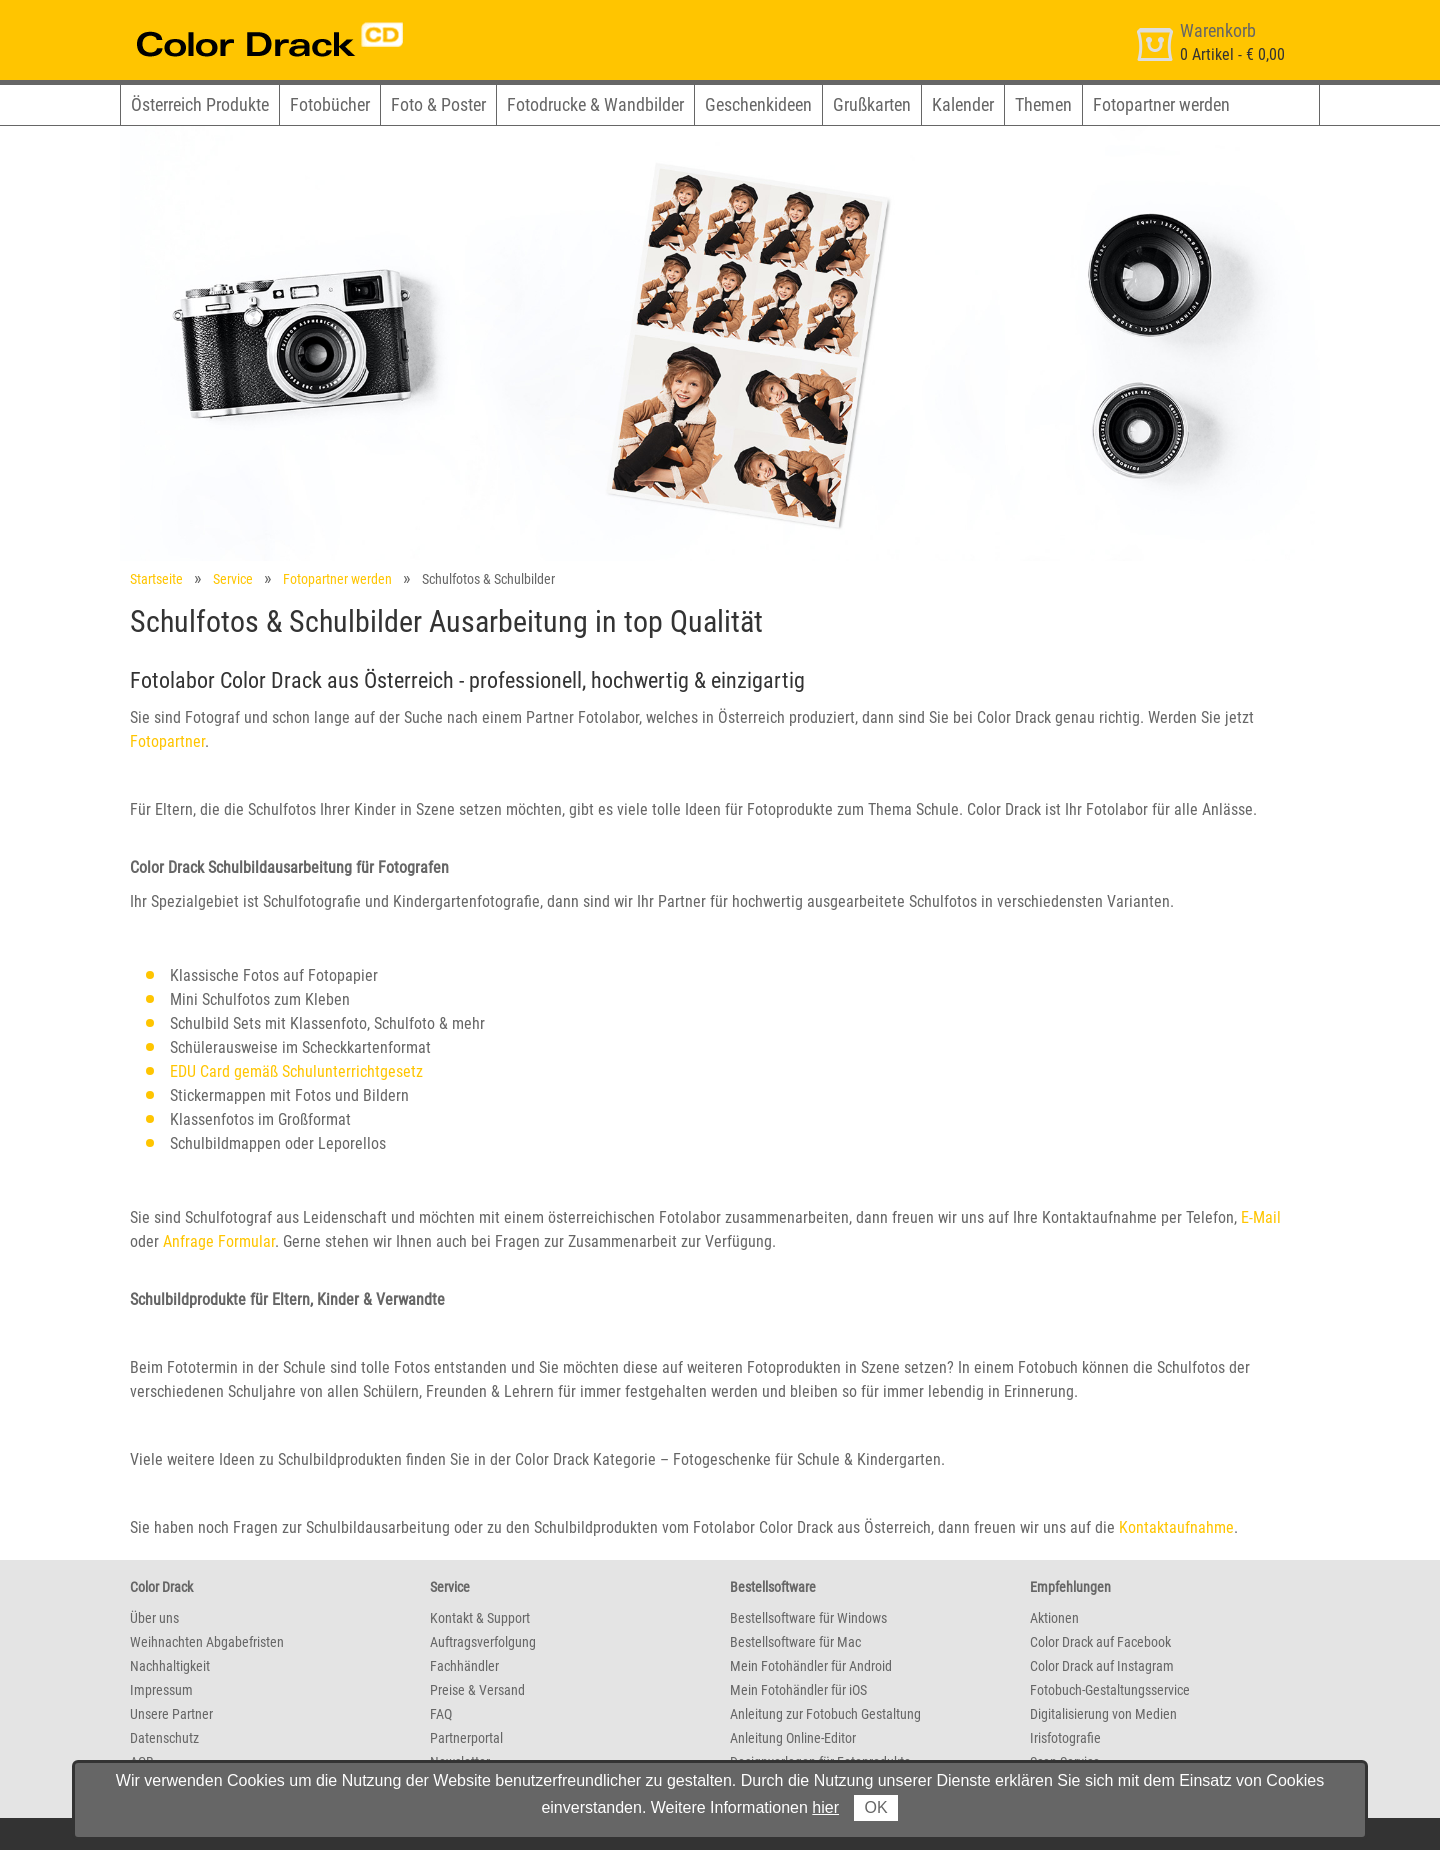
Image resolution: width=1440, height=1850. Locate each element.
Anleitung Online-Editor (793, 1738)
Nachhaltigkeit (170, 1666)
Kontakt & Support (480, 1618)
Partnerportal (466, 1738)
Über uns (154, 1618)
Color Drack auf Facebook (1100, 1642)
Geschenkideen (758, 104)
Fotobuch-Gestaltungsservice (1110, 1690)
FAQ (441, 1714)
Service (233, 579)
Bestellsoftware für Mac (795, 1642)
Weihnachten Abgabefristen (207, 1642)
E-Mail (1261, 1217)
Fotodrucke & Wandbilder (595, 104)
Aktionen (1054, 1618)
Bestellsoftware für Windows (808, 1618)
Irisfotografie (1065, 1738)
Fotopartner (167, 741)
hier (825, 1807)
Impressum (161, 1690)
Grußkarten (872, 104)
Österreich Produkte (200, 104)
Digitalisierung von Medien (1103, 1714)
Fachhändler (464, 1666)
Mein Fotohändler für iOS (798, 1690)
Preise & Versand (477, 1690)
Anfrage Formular (219, 1241)
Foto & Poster (438, 104)
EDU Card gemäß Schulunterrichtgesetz (296, 1071)
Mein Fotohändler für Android (811, 1666)
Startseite (156, 579)
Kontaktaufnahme (1176, 1527)
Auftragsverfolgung (483, 1642)
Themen (1043, 104)
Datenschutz (164, 1738)
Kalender (963, 104)
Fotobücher (330, 104)
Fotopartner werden (1161, 104)
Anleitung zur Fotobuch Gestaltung (825, 1714)
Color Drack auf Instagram (1102, 1666)
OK (875, 1807)
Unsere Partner (171, 1714)
